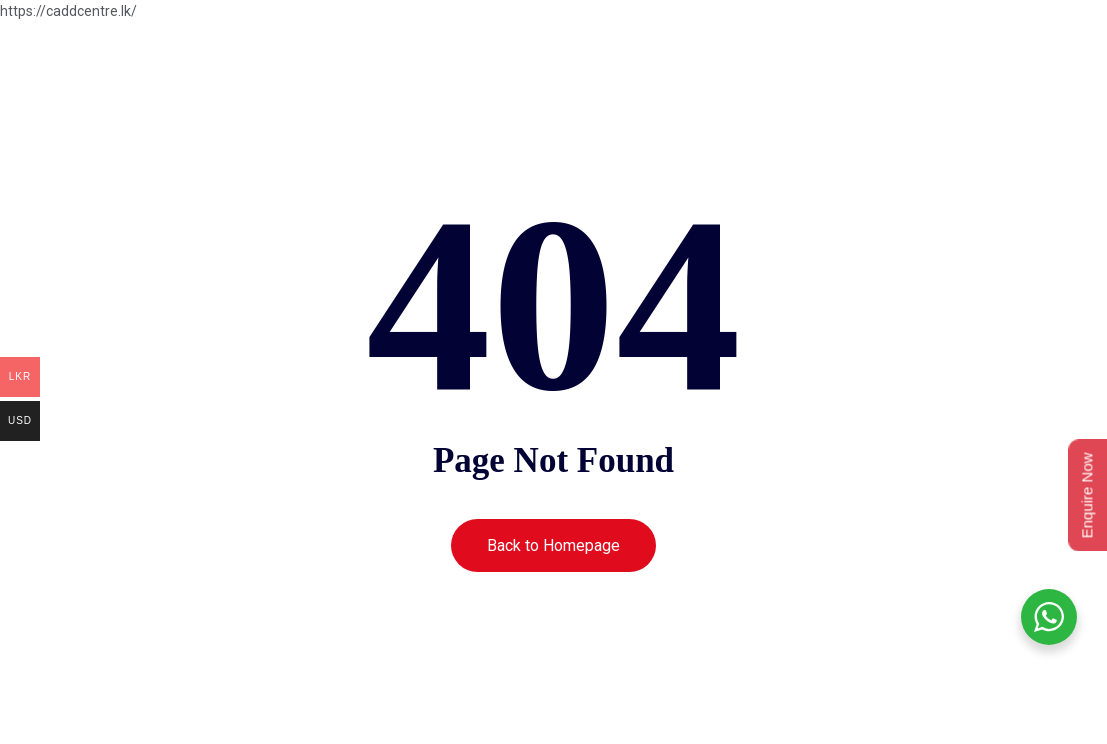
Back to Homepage (553, 545)
